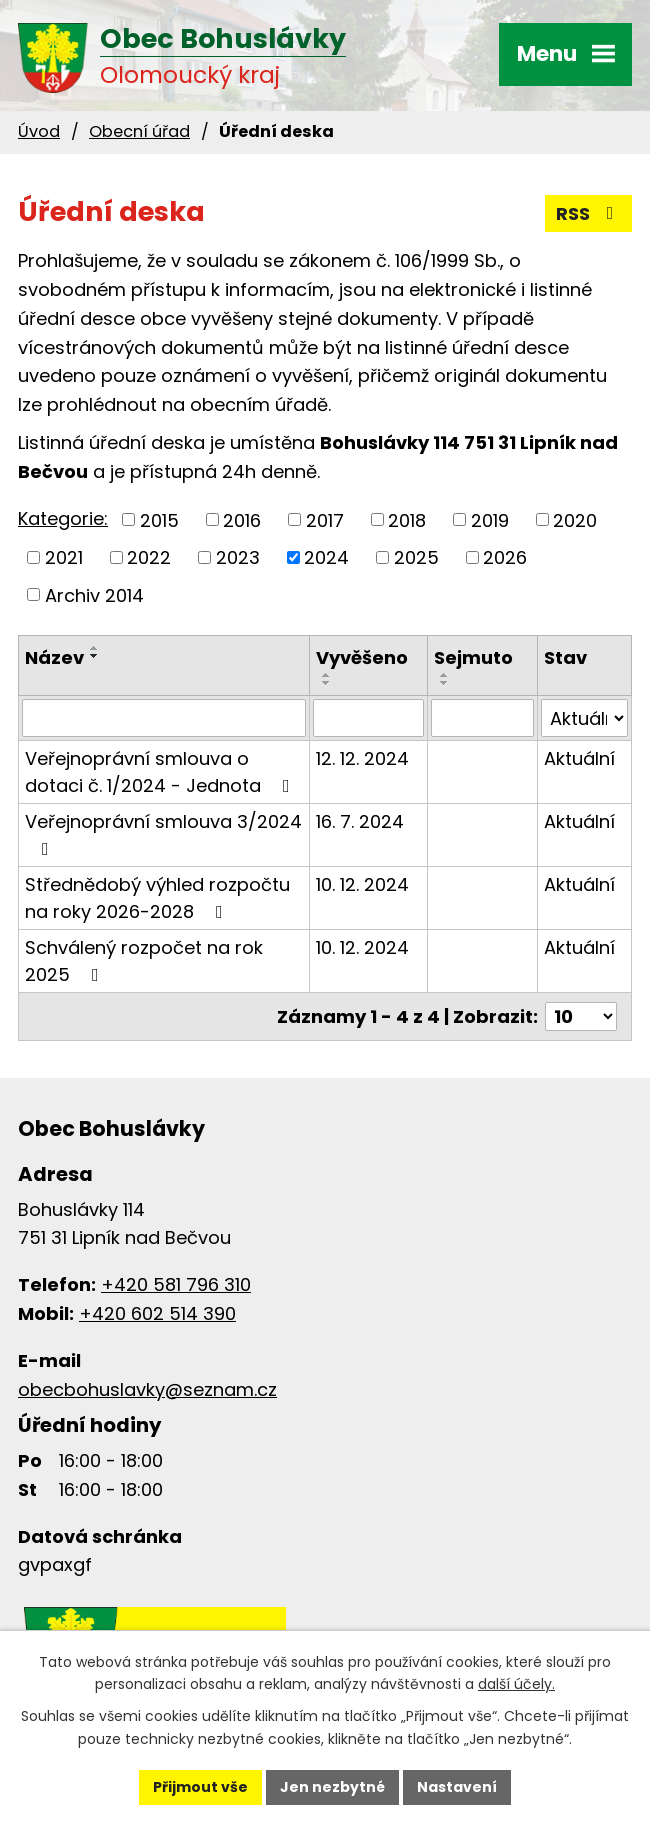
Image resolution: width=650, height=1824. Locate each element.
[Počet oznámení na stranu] (581, 1016)
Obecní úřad (139, 131)
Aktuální (579, 758)
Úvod (39, 131)
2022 (149, 557)
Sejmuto (473, 657)
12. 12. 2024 (362, 758)
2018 (407, 519)
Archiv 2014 (94, 594)
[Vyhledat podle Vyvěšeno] (368, 718)
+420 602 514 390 (157, 1313)
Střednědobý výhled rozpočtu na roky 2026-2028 (157, 898)
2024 (326, 557)
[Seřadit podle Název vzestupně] (95, 648)
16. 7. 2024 (360, 821)
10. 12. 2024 (362, 884)
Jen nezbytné (332, 1787)
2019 (490, 519)
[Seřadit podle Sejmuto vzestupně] (445, 675)
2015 (159, 519)
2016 (242, 519)
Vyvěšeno (362, 657)
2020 (575, 519)
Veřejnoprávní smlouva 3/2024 (163, 833)
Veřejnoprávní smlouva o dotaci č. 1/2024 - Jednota (161, 772)
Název (54, 657)
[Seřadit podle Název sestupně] (95, 656)
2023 (238, 557)
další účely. (516, 1685)
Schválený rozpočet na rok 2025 (144, 961)
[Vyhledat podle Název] (164, 718)
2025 (416, 557)
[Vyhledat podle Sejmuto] (482, 718)
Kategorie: (63, 518)
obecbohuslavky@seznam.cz (147, 1389)
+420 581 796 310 (176, 1284)
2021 (64, 557)
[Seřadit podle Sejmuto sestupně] (445, 683)
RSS (589, 213)
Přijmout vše (200, 1787)
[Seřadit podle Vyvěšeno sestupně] (327, 683)
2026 (505, 557)
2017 (325, 519)
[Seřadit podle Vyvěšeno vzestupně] (327, 675)
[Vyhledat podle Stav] (584, 718)
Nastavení (457, 1787)
